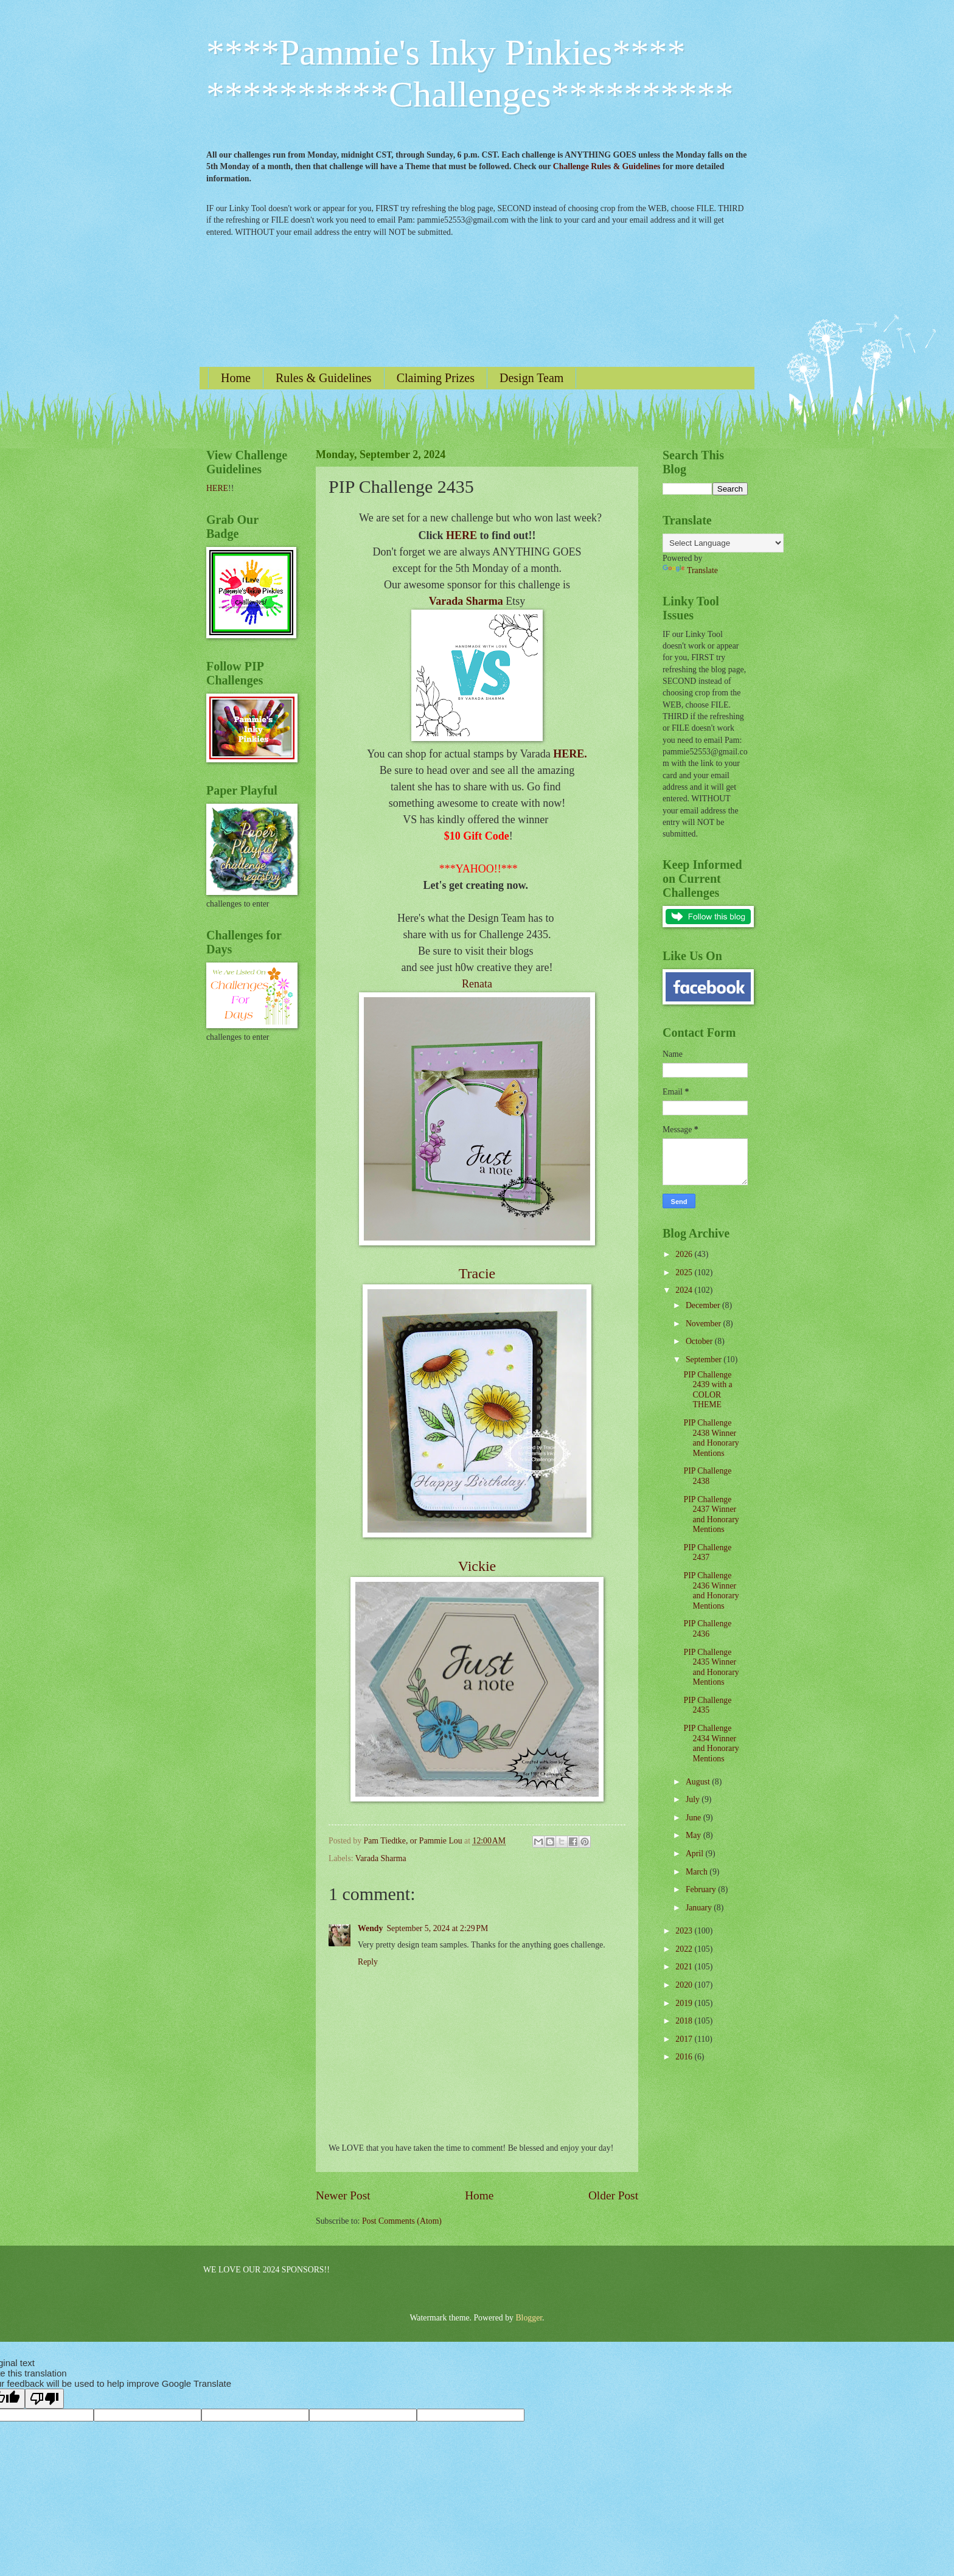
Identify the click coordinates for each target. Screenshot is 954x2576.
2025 (684, 1272)
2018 (684, 2020)
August (699, 1781)
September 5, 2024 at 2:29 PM (437, 1928)
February (702, 1889)
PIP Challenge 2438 (707, 1476)
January (700, 1907)
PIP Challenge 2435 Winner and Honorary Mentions (711, 1667)
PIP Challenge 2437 (707, 1552)
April (696, 1853)
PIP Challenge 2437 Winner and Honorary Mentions (711, 1514)
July (694, 1799)
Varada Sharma (466, 601)
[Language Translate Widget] (723, 543)
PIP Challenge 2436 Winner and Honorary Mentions (711, 1590)
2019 (684, 2003)
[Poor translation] (44, 2399)
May (694, 1835)
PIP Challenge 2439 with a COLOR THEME (707, 1390)
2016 (684, 2056)
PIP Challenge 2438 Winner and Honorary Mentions (711, 1438)
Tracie (477, 1273)
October (700, 1341)
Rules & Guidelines (324, 378)
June (694, 1817)
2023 (684, 1930)
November (704, 1323)
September (704, 1359)
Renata (477, 984)
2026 (684, 1254)
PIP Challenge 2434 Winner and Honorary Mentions (711, 1743)
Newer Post (343, 2195)
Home (236, 378)
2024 (684, 1290)
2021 (684, 1966)
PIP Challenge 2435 (707, 1705)
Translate (690, 570)
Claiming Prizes (436, 378)
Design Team (531, 378)
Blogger (528, 2317)
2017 (684, 2039)
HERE (461, 535)
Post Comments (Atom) (402, 2221)
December (704, 1305)
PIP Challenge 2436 (707, 1628)
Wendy (370, 1928)
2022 (684, 1949)
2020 (684, 1984)
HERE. (570, 754)
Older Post (613, 2195)
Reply (368, 1961)
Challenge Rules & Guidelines (607, 166)
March (697, 1871)
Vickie (477, 1566)
